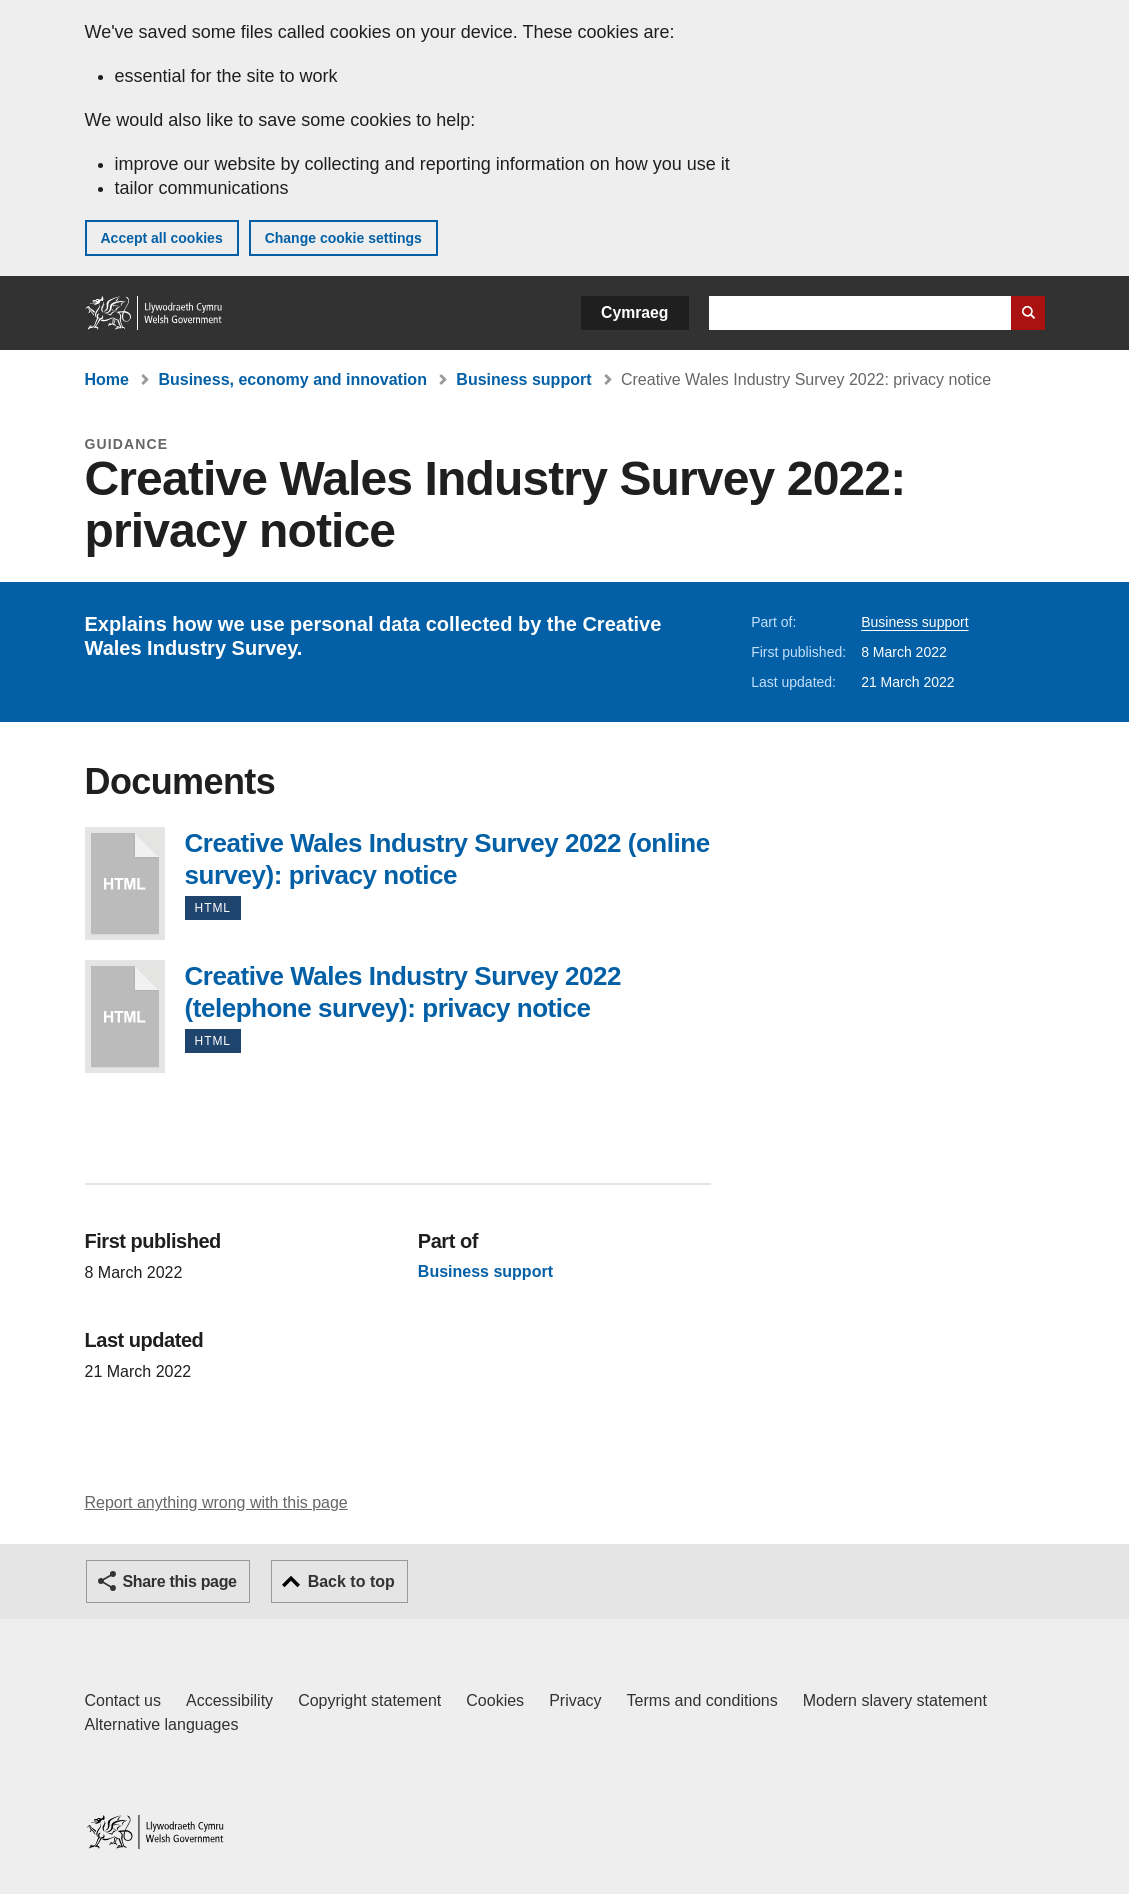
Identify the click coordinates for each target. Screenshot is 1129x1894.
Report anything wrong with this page (216, 1502)
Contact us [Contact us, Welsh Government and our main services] (123, 1700)
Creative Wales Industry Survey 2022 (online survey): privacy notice (125, 883)
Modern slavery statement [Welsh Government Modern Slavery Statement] (895, 1700)
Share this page (180, 1581)
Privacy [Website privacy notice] (575, 1700)
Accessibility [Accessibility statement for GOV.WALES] (229, 1700)
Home (107, 379)
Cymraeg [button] (634, 312)
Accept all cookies (162, 238)
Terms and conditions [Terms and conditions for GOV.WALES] (702, 1700)
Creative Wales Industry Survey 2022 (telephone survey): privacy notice (125, 1016)
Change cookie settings (343, 238)
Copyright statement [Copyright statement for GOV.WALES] (369, 1700)
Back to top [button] (351, 1581)
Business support (523, 379)
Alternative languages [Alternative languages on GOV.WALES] (162, 1724)
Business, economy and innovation (292, 379)
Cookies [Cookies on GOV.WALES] (495, 1700)
